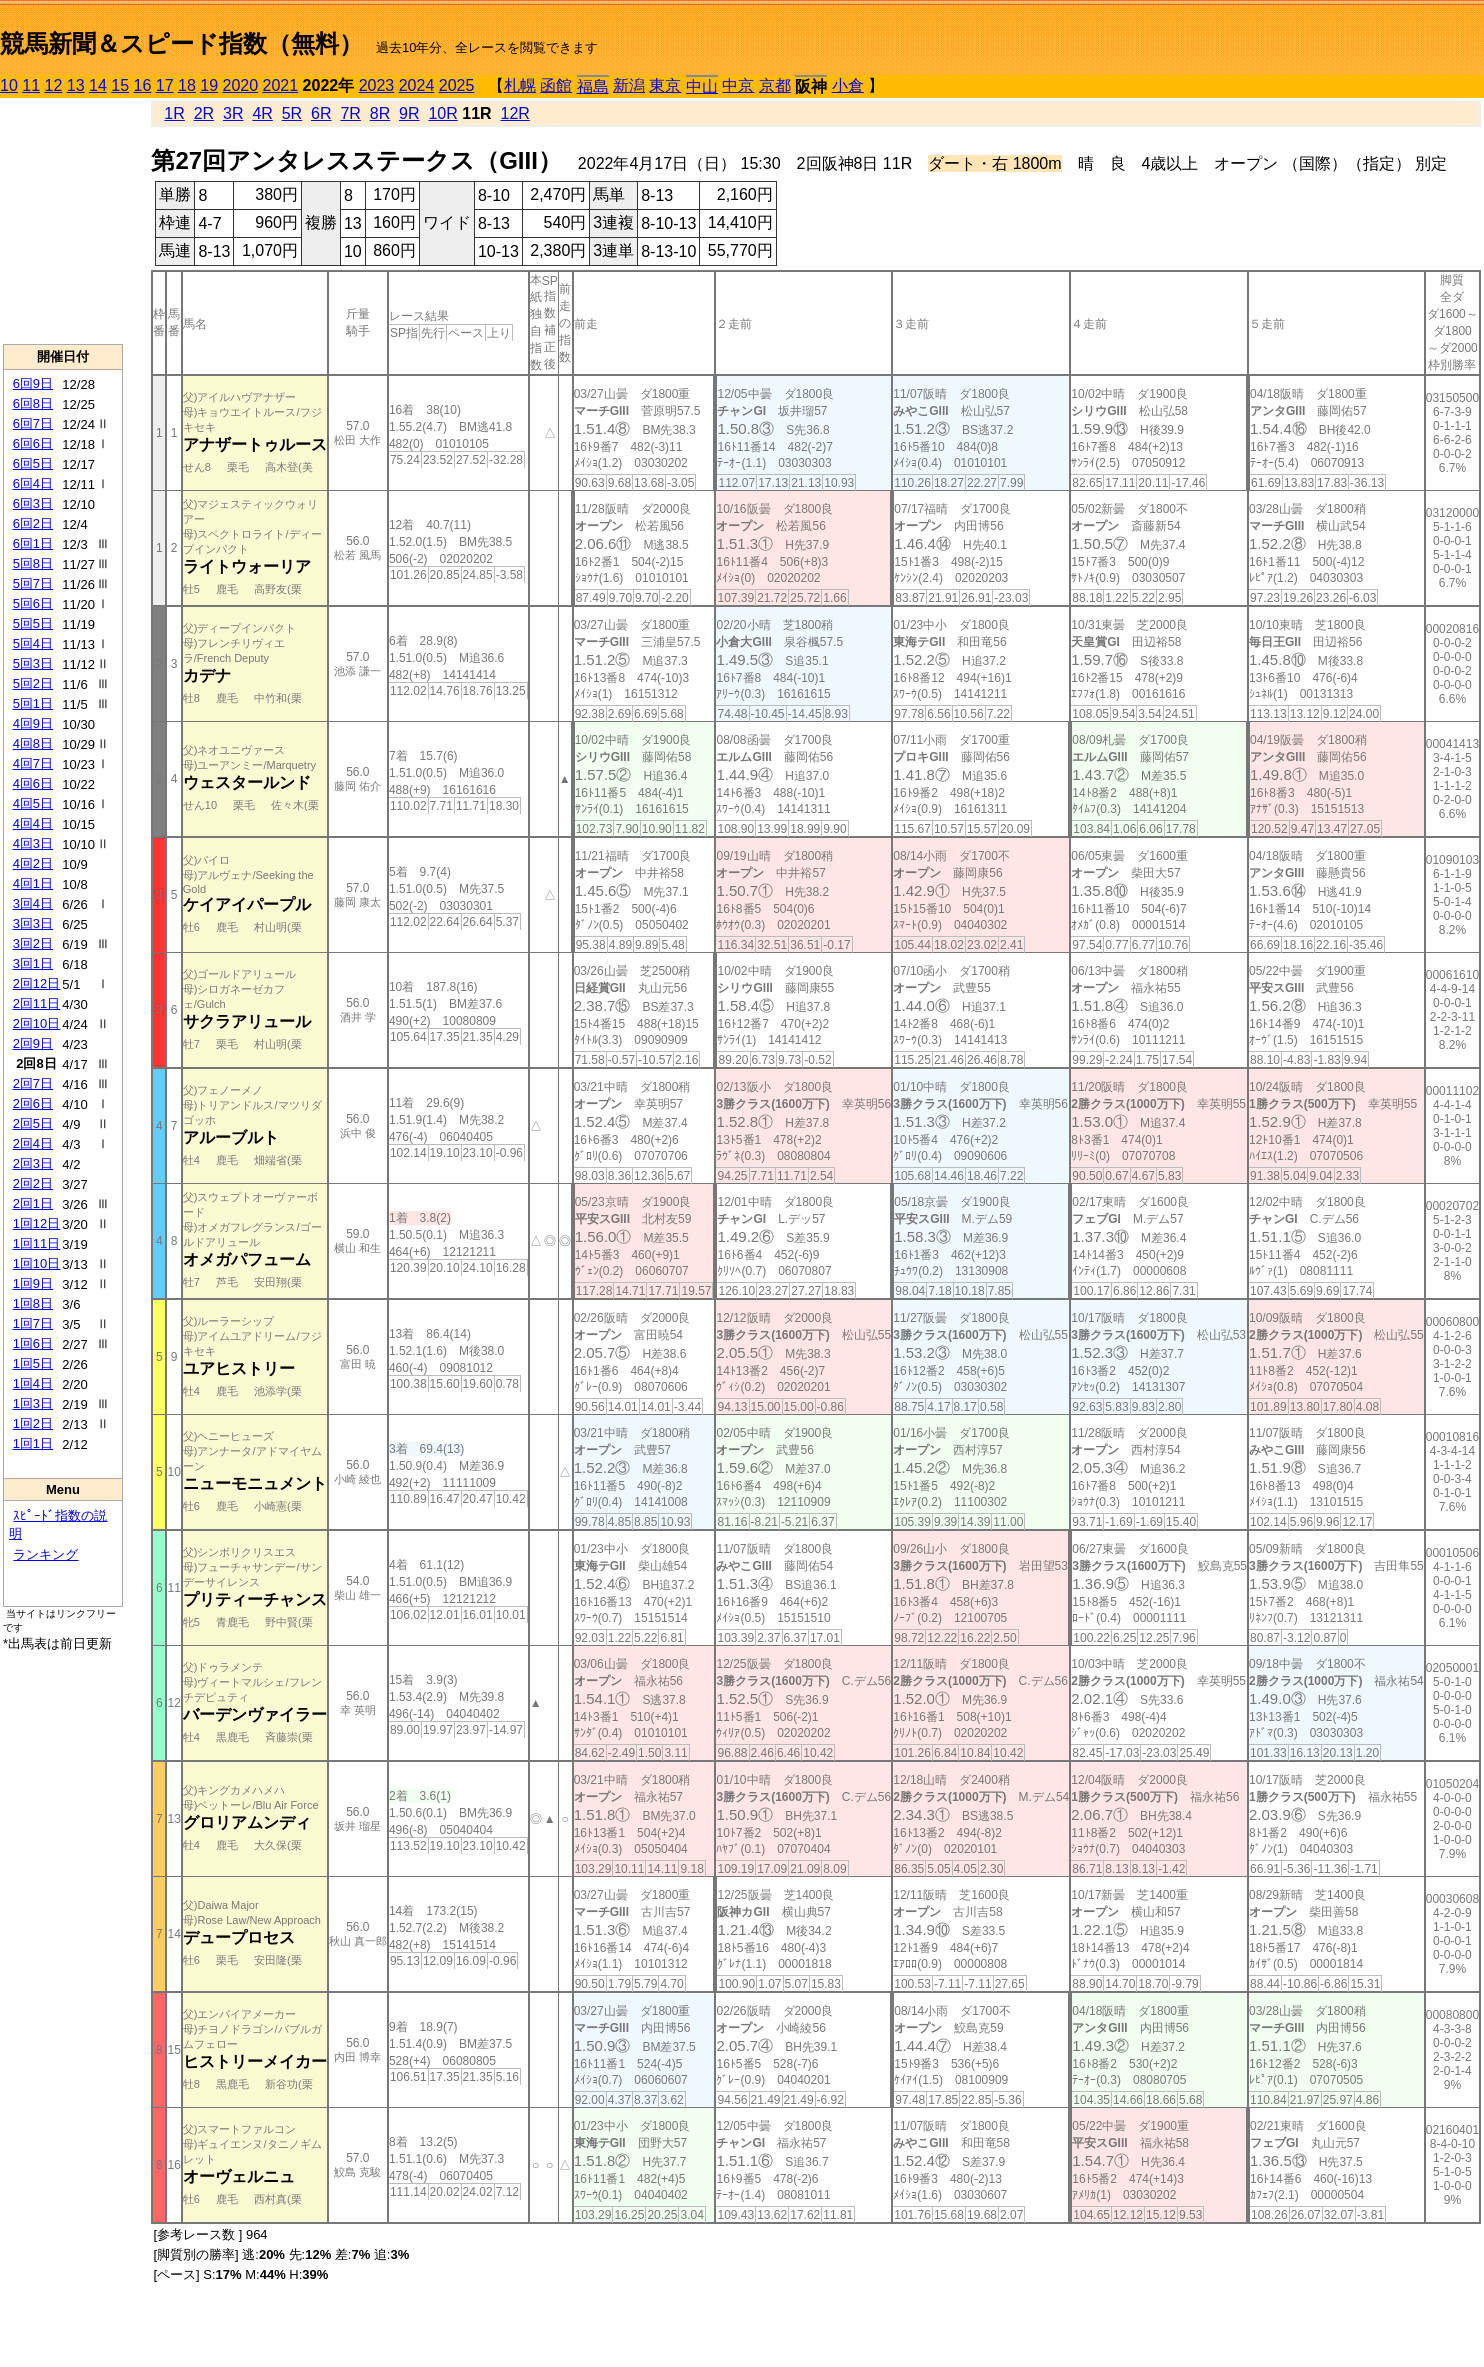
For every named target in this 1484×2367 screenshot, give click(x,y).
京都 (775, 85)
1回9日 (33, 1283)
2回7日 (33, 1083)
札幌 (520, 85)
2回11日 (37, 1003)
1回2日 (33, 1423)
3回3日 (33, 923)
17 (165, 85)
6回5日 (33, 463)
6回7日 (33, 423)
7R (350, 113)
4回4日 (33, 823)
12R (515, 113)
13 (76, 85)
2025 (457, 85)
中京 (738, 85)
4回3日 (33, 843)
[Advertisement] (63, 221)
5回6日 (33, 603)
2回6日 (33, 1103)
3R (233, 113)
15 (120, 85)
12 (54, 85)
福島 (593, 86)
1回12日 (37, 1223)
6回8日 (33, 403)
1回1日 (33, 1443)
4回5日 (33, 803)
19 (209, 85)
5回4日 (33, 643)
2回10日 (37, 1023)
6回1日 (33, 543)
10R (442, 113)
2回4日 (33, 1143)
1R (174, 113)
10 (9, 85)
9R (409, 113)
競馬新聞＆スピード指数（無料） (181, 43)
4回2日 (33, 863)
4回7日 (33, 763)
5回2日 (33, 683)
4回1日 (33, 883)
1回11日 (37, 1243)
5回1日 (33, 703)
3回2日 (33, 943)
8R (380, 113)
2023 (377, 85)
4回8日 (33, 743)
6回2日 (33, 523)
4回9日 (33, 723)
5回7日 (33, 583)
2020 (241, 85)
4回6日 (33, 783)
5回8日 (33, 563)
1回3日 (33, 1403)
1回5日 (33, 1363)
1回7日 (33, 1323)
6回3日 (33, 503)
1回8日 (33, 1303)
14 (98, 85)
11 (31, 85)
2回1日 (33, 1203)
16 (143, 85)
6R (321, 113)
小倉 (848, 85)
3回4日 (33, 903)
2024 (417, 85)
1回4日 (33, 1383)
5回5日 (33, 623)
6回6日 (33, 443)
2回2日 (33, 1183)
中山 (702, 86)
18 (187, 85)
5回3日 (33, 663)
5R (292, 113)
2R (204, 113)
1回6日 (33, 1343)
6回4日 (33, 483)
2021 (281, 85)
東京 (665, 85)
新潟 (629, 85)
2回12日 (37, 983)
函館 (556, 85)
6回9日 (33, 383)
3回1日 (33, 963)
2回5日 (33, 1123)
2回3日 (33, 1163)
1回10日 (37, 1263)
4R (262, 113)
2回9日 (33, 1043)
